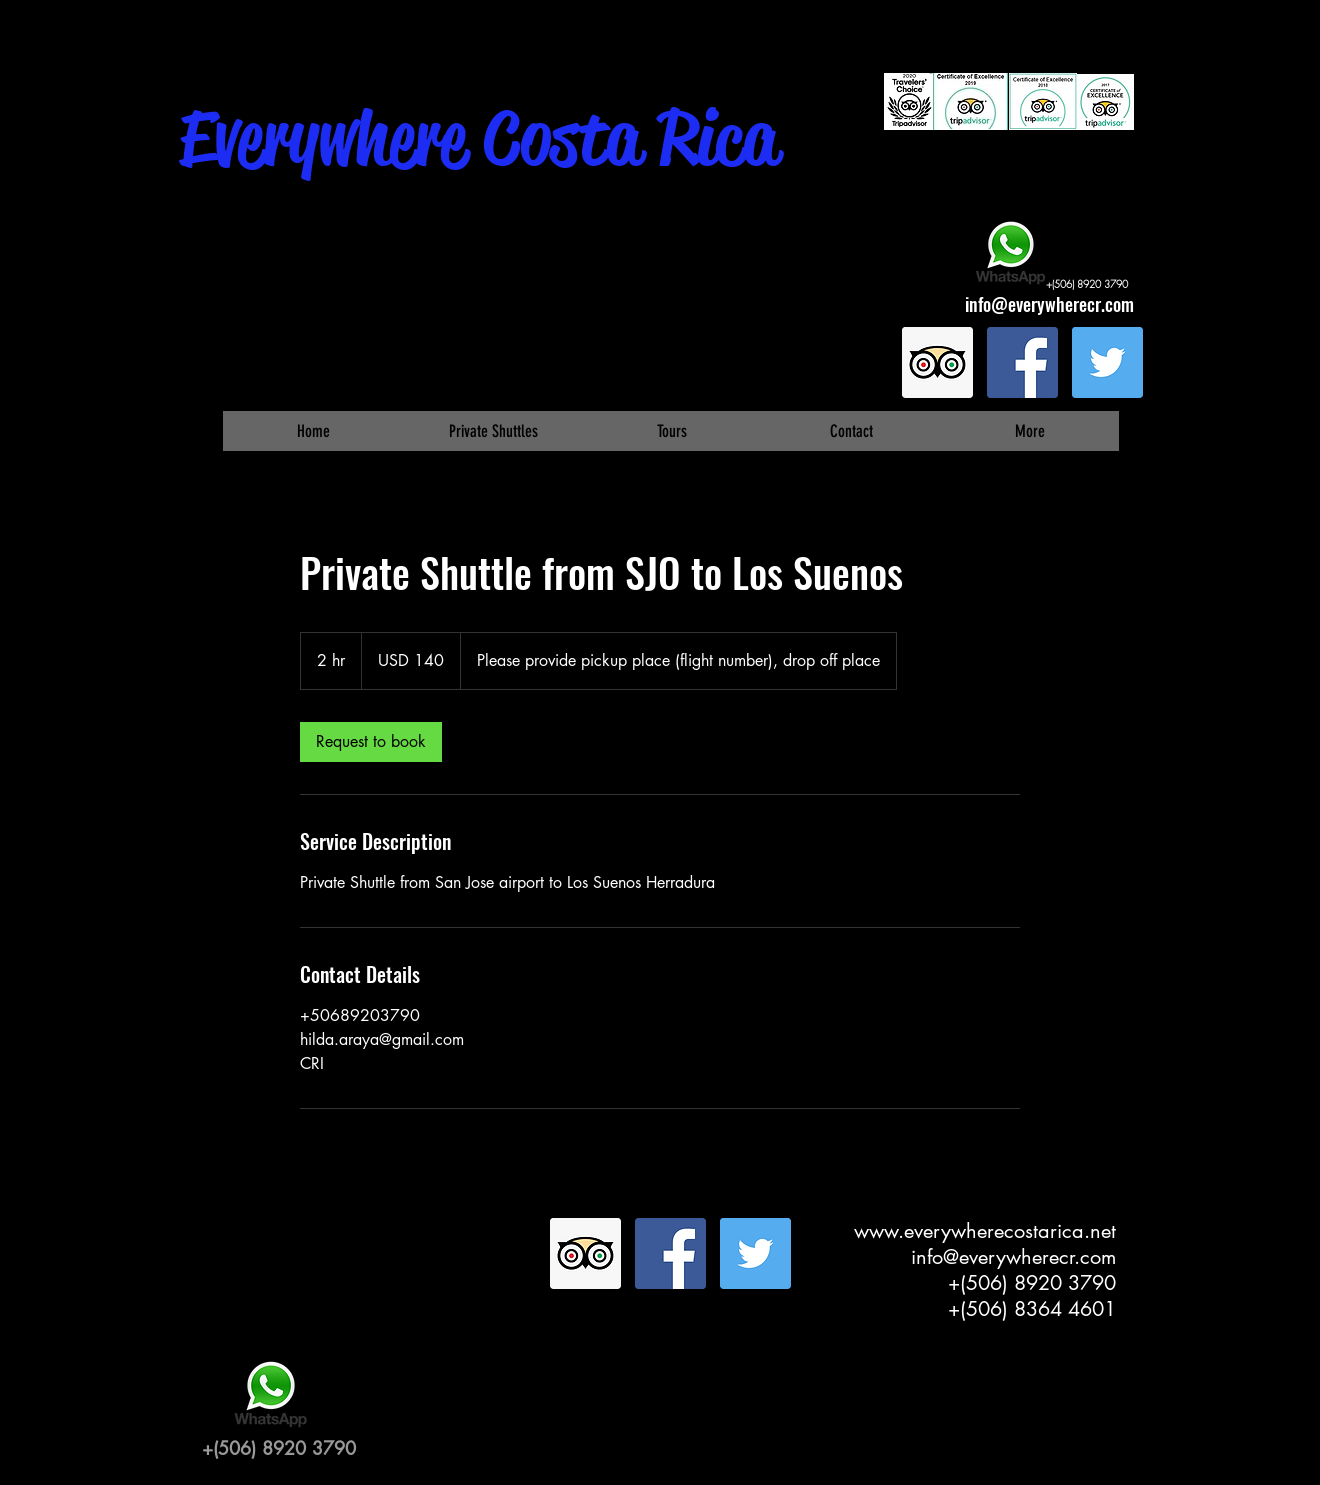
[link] (371, 742)
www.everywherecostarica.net (985, 1231)
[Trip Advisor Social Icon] (937, 362)
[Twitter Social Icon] (1107, 362)
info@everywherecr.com (1049, 304)
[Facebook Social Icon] (1022, 362)
